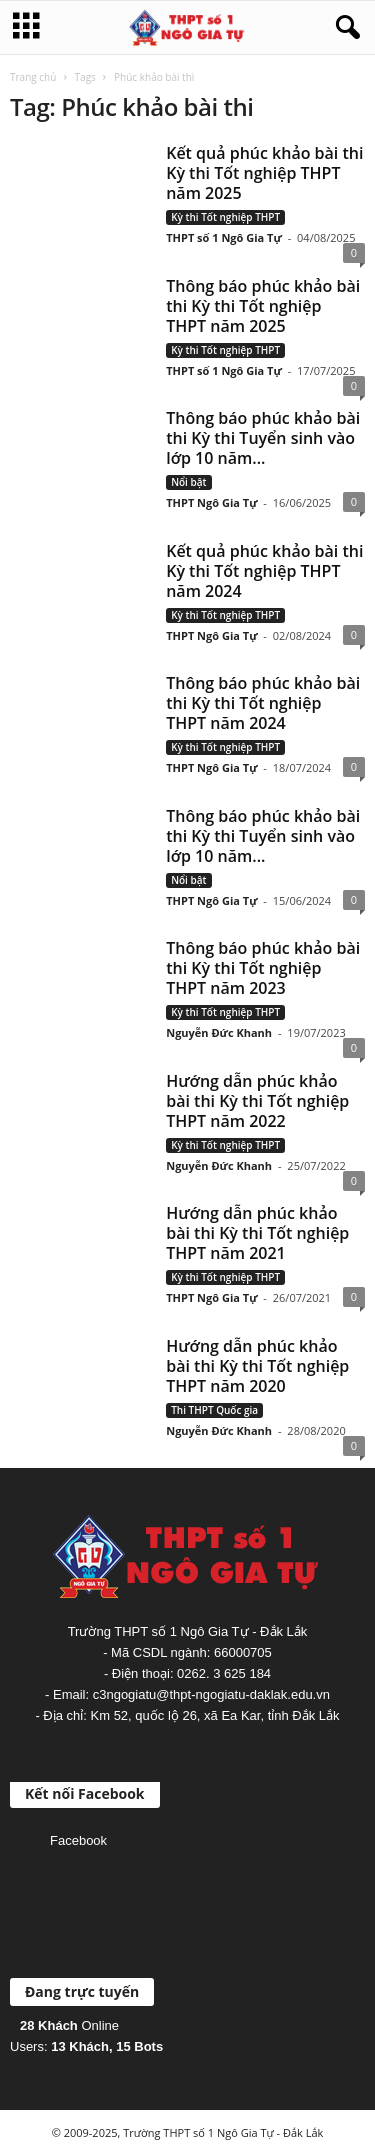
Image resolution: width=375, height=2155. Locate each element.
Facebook (78, 1840)
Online (69, 2025)
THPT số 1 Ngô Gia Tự (224, 237)
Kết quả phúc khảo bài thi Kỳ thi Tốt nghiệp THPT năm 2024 (264, 571)
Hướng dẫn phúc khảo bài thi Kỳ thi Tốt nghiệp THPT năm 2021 (257, 1233)
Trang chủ (33, 77)
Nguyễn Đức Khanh (219, 1032)
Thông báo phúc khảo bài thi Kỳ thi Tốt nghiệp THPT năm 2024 (263, 703)
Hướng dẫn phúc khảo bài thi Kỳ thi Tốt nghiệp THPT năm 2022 (257, 1101)
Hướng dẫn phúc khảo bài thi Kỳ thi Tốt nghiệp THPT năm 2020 (257, 1366)
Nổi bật (188, 482)
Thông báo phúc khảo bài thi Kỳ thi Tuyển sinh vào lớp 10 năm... (263, 438)
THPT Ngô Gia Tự (211, 502)
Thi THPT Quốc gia (214, 1410)
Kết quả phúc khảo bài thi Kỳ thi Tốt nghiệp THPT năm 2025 (264, 173)
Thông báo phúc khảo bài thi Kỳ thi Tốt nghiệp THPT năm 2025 (263, 306)
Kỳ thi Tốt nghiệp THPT (225, 217)
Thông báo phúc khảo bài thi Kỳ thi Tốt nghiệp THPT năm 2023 (263, 968)
